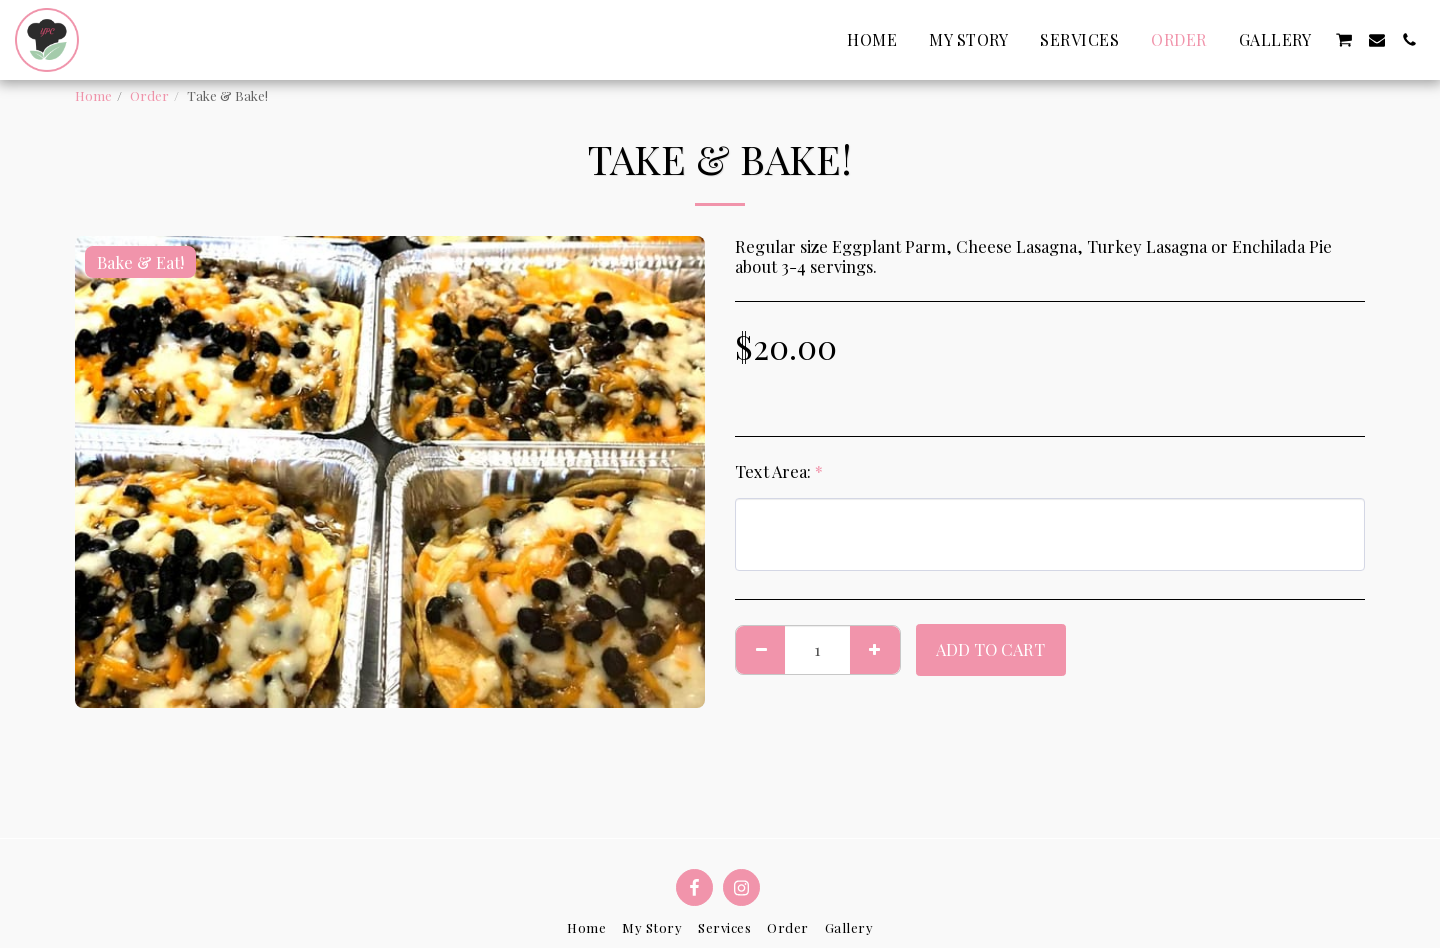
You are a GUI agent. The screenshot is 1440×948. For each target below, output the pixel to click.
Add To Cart (990, 649)
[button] (1344, 40)
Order (149, 95)
